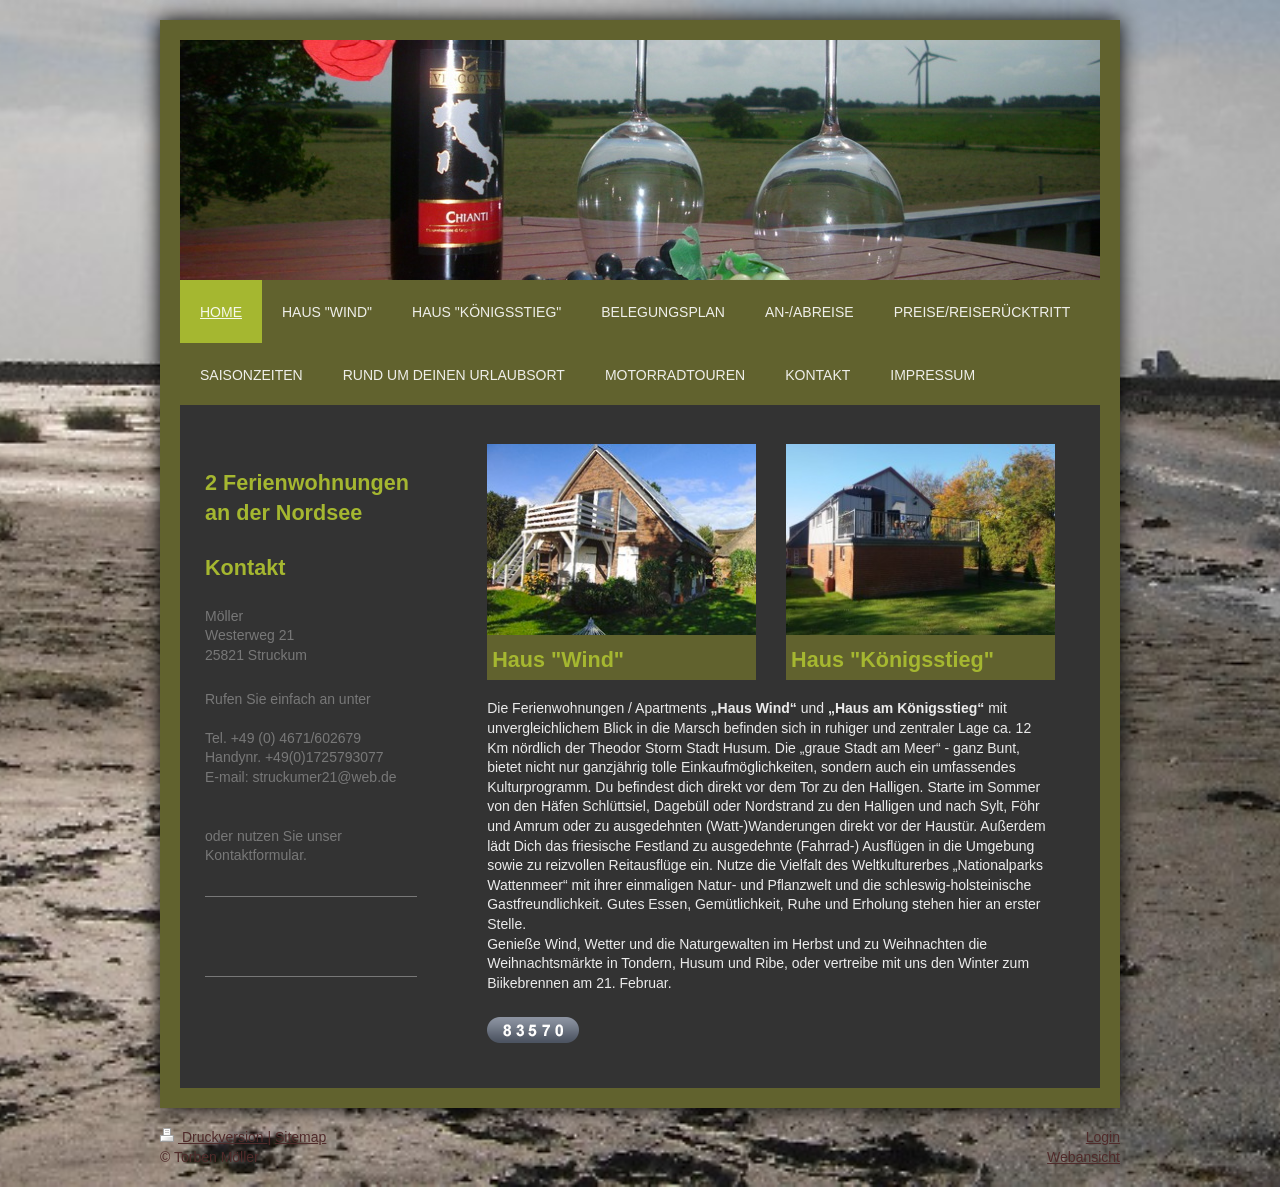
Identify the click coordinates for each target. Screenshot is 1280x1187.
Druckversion (213, 1137)
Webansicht (1083, 1157)
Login (1103, 1137)
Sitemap (300, 1137)
